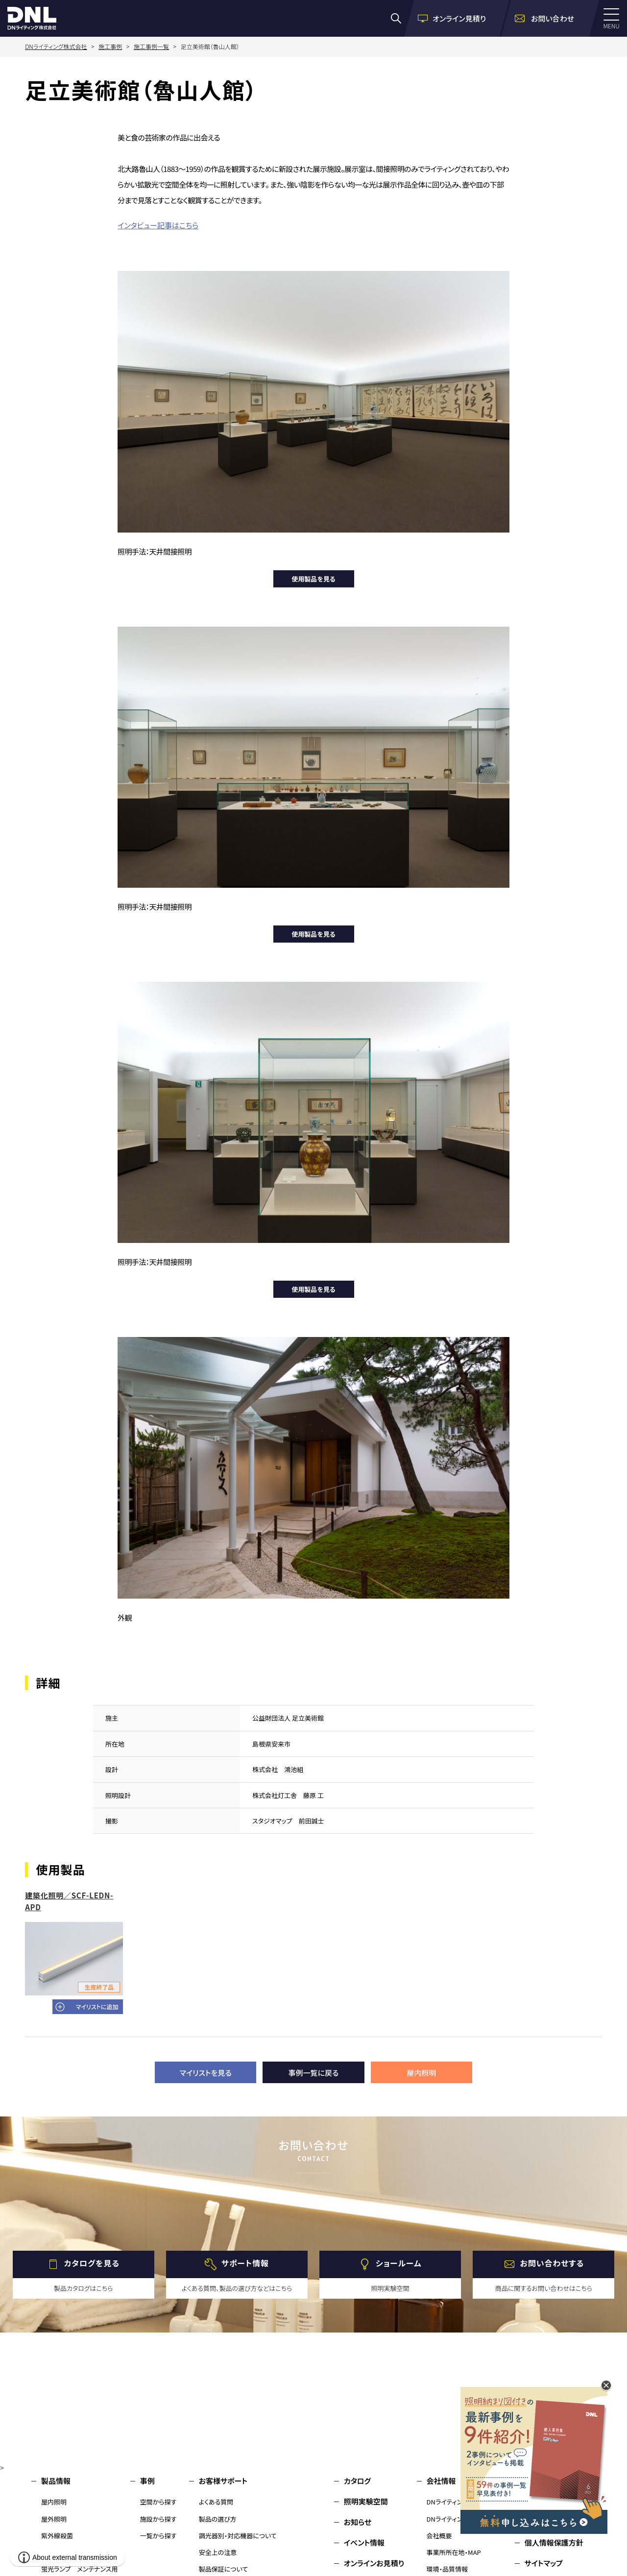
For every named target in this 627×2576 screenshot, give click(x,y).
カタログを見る (92, 2263)
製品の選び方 (218, 2519)
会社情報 (441, 2481)
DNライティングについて (459, 2501)
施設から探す (158, 2519)
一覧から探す (158, 2535)
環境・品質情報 (447, 2569)
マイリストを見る (206, 2072)
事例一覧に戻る (314, 2072)
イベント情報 (364, 2542)
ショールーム (399, 2263)
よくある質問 (216, 2501)
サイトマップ (544, 2563)
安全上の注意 (218, 2552)
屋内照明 (421, 2072)
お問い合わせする (552, 2263)
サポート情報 (245, 2263)
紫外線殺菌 (57, 2535)
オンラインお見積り (374, 2563)
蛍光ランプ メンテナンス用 (79, 2569)
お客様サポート (223, 2481)
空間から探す (158, 2501)
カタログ (357, 2481)
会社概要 (439, 2535)
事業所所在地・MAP (454, 2552)
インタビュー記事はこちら (158, 225)
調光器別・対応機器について (238, 2535)
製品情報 (56, 2481)
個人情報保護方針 (554, 2542)
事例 (147, 2481)
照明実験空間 (366, 2501)
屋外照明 (54, 2519)
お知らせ (358, 2522)
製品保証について (223, 2569)
